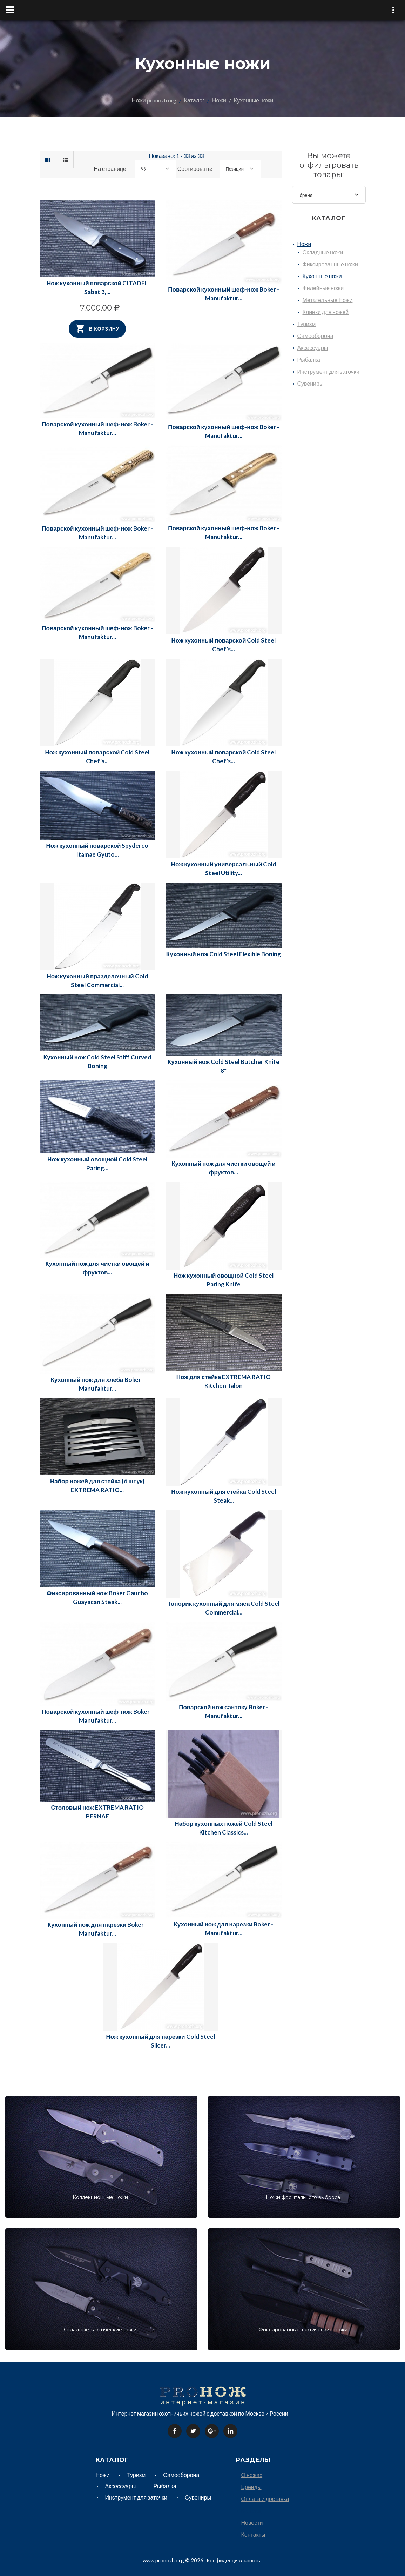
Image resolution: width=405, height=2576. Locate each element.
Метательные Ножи (328, 300)
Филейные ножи (323, 288)
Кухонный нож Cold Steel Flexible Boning (223, 954)
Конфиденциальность (234, 2560)
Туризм (306, 323)
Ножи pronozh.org (154, 100)
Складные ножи (323, 252)
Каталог (194, 100)
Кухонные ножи (253, 100)
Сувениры (310, 383)
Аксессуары (312, 347)
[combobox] (155, 169)
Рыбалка (308, 359)
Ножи (219, 100)
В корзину (97, 329)
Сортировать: (194, 168)
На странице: (111, 168)
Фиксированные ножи (330, 264)
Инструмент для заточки (328, 371)
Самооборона (315, 335)
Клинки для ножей (326, 311)
